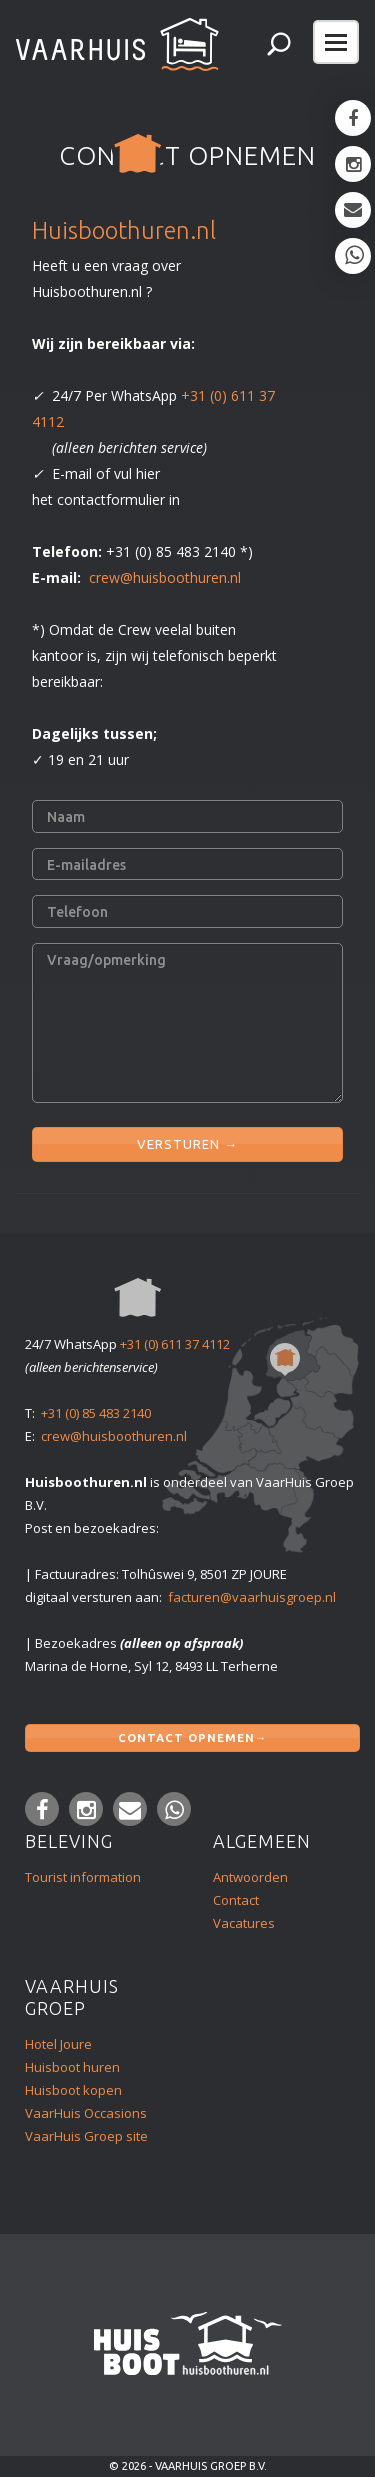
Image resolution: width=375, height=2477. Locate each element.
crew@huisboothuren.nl (165, 577)
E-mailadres (86, 865)
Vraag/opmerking (106, 960)
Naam (66, 817)
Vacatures (244, 1923)
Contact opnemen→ (192, 1735)
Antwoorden (250, 1877)
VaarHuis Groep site (86, 2136)
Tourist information (83, 1877)
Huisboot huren (72, 2067)
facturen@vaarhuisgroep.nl (252, 1597)
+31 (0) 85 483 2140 (96, 1413)
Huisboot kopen (73, 2090)
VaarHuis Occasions (86, 2113)
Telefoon (77, 912)
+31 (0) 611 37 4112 (175, 1344)
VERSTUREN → (187, 1140)
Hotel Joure (58, 2044)
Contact (236, 1900)
